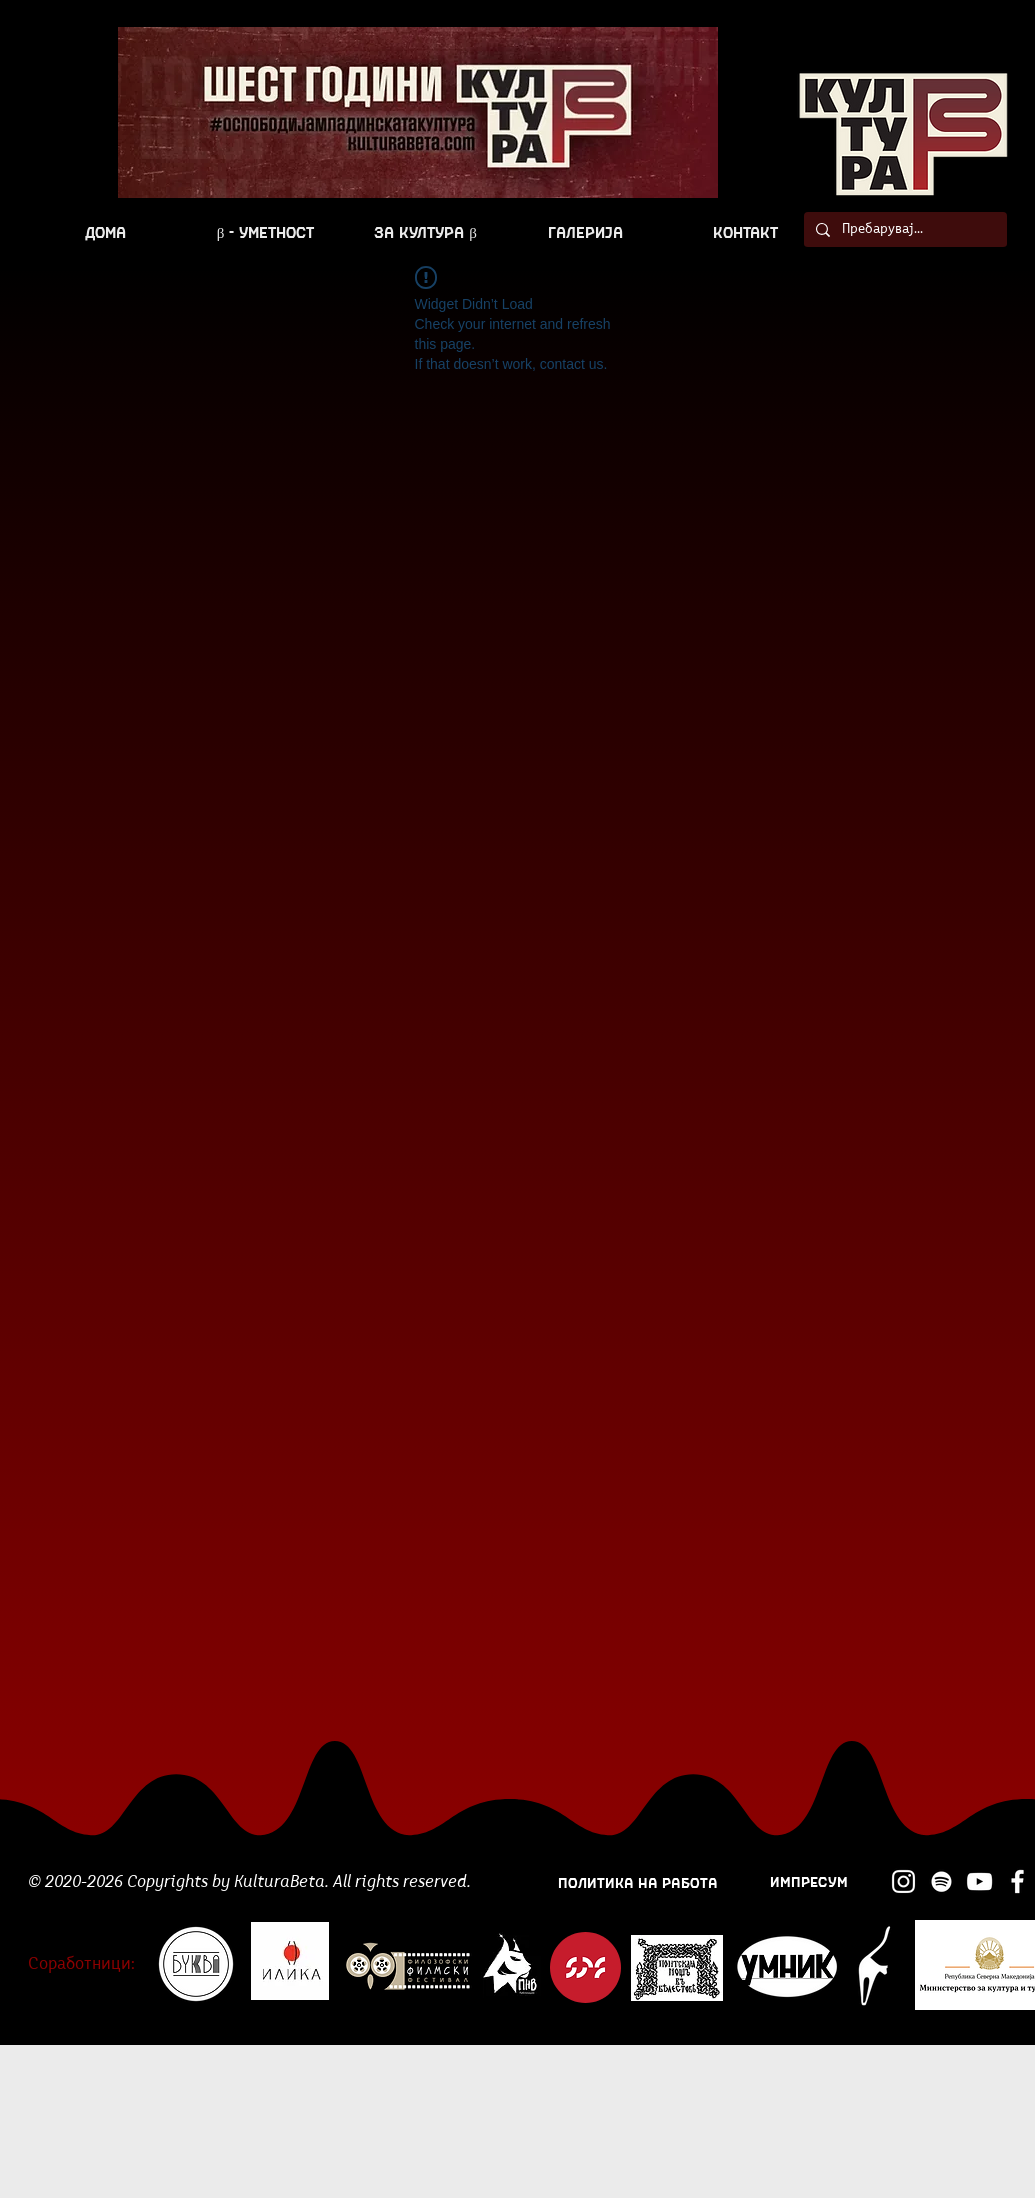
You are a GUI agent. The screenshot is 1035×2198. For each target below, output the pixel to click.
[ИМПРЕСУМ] (809, 1881)
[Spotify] (941, 1881)
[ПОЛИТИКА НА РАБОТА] (638, 1881)
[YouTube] (979, 1881)
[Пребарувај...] (903, 230)
